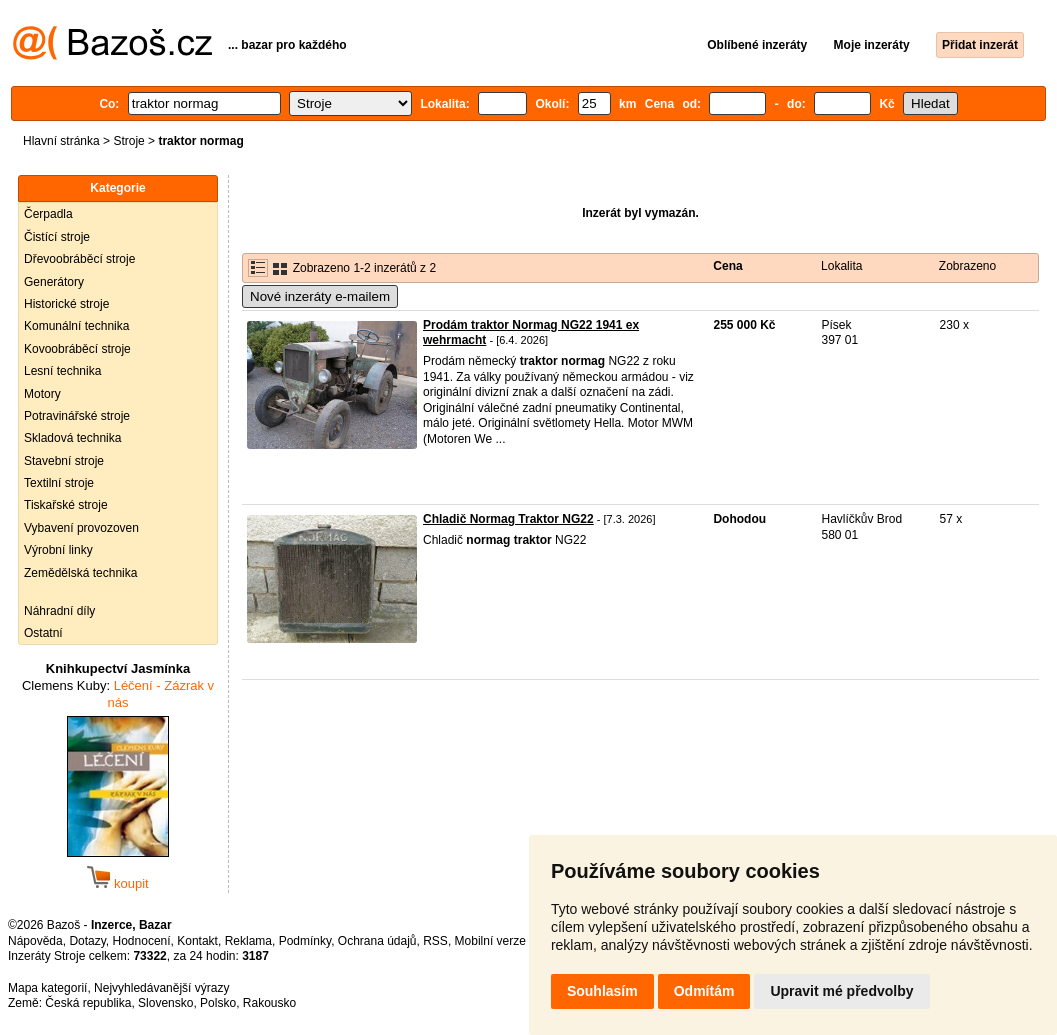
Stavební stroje (64, 461)
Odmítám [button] (704, 991)
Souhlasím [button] (602, 991)
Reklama (248, 941)
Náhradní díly (59, 611)
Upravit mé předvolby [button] (841, 991)
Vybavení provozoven (81, 528)
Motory (42, 394)
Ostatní (43, 633)
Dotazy (87, 941)
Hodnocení (142, 941)
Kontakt (197, 941)
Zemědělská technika (80, 573)
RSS (435, 941)
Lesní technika (62, 371)
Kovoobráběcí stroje (77, 349)
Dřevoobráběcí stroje (79, 259)
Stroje (128, 141)
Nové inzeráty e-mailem (320, 296)
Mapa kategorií (47, 988)
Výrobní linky (58, 550)
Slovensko (165, 1003)
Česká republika (88, 1003)
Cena (727, 266)
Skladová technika (72, 438)
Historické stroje (66, 304)
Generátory (54, 282)
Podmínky (305, 941)
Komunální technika (76, 326)
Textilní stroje (59, 483)
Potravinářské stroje (77, 416)
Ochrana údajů (377, 941)
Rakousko (269, 1003)
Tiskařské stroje (66, 505)
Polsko (218, 1003)
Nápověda (35, 941)
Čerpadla (48, 214)
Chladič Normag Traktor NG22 (508, 519)
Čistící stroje (57, 237)
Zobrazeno (967, 266)
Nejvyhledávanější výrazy (161, 988)
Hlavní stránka (61, 141)
